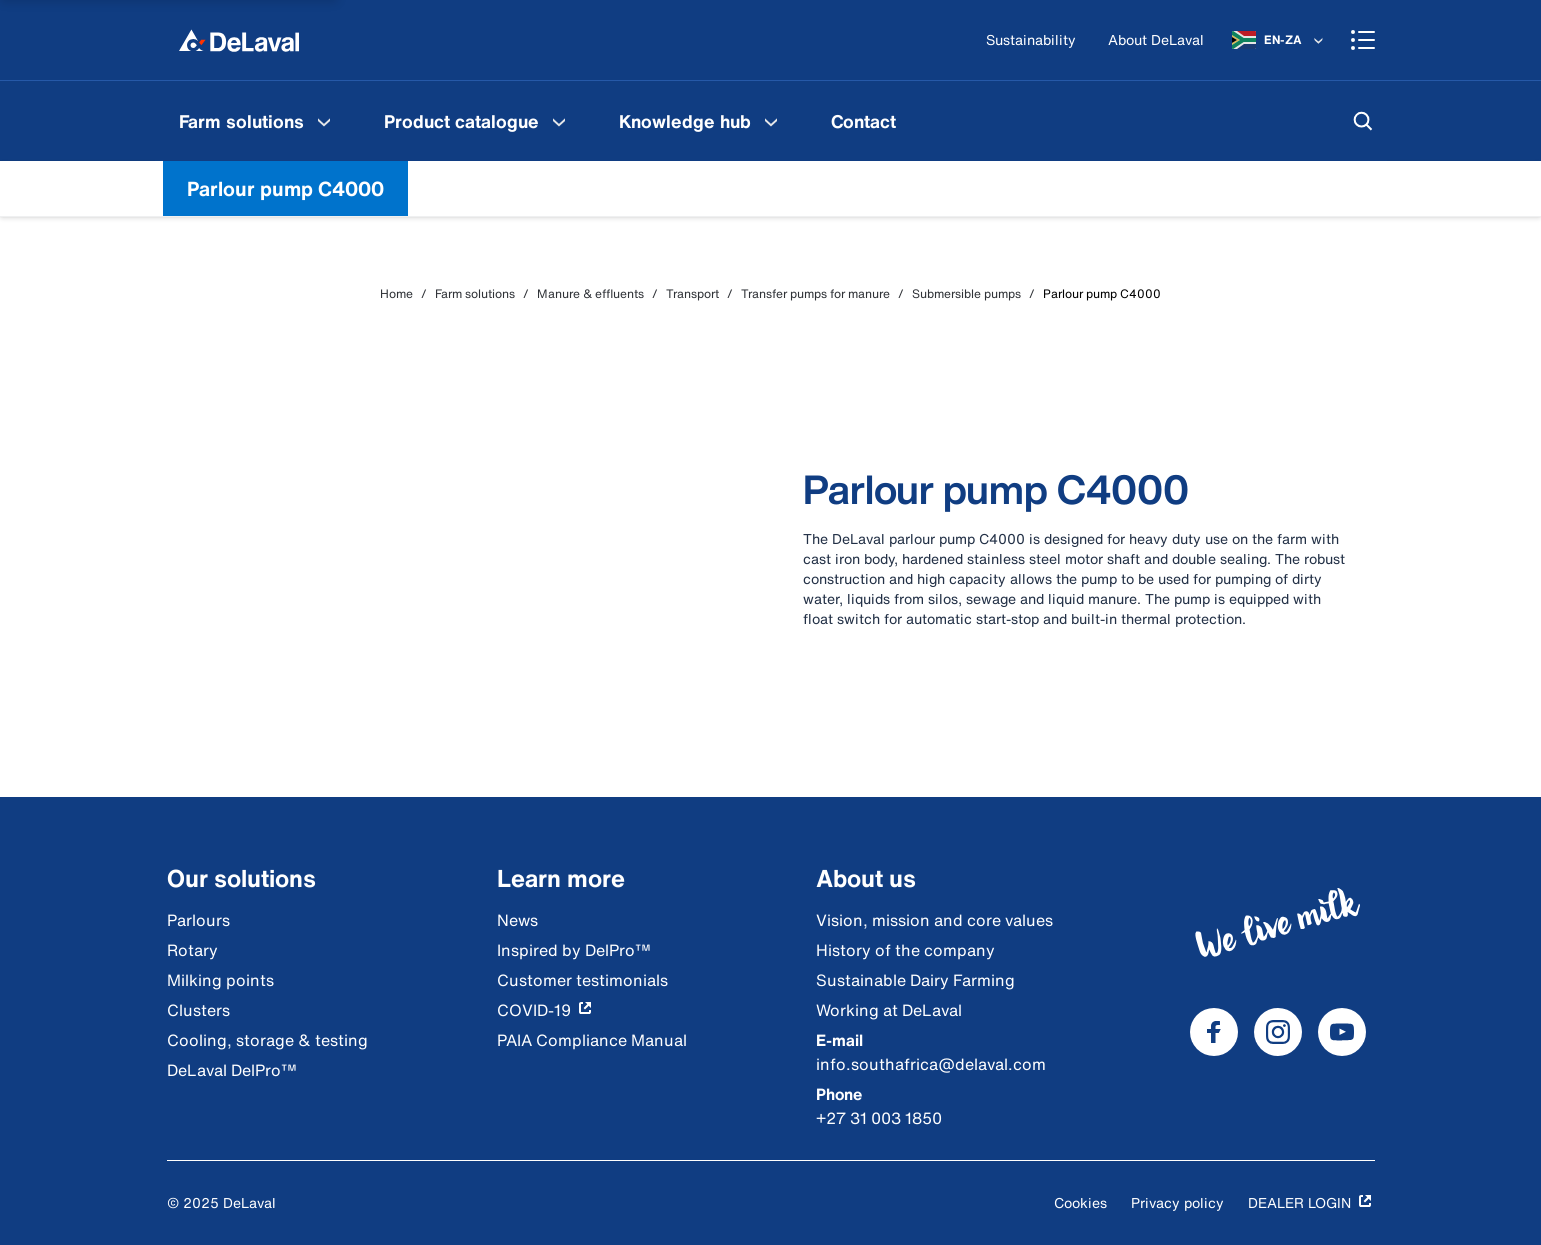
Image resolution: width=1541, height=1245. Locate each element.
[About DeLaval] (1156, 40)
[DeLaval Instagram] (1278, 1032)
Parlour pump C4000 (285, 188)
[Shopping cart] (1363, 40)
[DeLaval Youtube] (1342, 1032)
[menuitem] (257, 121)
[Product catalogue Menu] (559, 121)
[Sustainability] (1031, 40)
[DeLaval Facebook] (1214, 1032)
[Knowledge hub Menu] (771, 121)
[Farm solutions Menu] (324, 121)
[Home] (239, 40)
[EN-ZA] (1279, 40)
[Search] (1363, 121)
